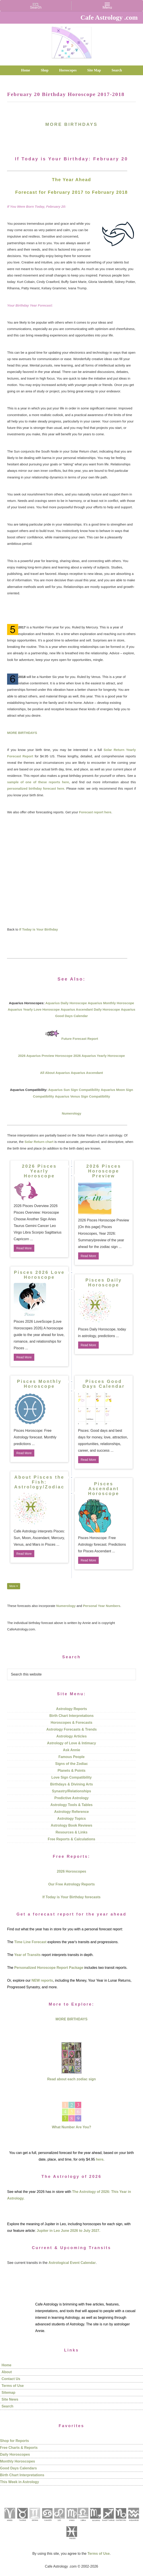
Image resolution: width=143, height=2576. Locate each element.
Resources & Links (71, 1832)
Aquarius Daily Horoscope (66, 1003)
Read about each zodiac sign (71, 2079)
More (13, 1586)
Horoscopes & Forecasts (72, 1722)
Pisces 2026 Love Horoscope (39, 1275)
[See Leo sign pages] (59, 2522)
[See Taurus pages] (22, 2522)
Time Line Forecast (30, 1942)
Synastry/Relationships (71, 1791)
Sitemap (8, 2392)
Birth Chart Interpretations (71, 1716)
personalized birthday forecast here (35, 788)
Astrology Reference (71, 1812)
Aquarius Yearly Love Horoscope (34, 1009)
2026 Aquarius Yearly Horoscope (99, 1056)
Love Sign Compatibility (71, 1777)
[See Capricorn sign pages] (121, 2522)
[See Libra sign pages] (83, 2522)
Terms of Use (13, 2386)
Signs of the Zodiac (71, 1764)
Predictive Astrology (71, 1798)
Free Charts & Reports (19, 2447)
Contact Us (11, 2379)
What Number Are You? (71, 2127)
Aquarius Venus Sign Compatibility (82, 1096)
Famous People (71, 1757)
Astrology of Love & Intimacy (71, 1743)
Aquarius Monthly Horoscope (111, 1003)
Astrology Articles (71, 1736)
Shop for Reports (14, 2441)
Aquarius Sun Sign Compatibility (74, 1090)
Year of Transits (27, 1955)
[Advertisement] (71, 882)
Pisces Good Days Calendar (104, 1384)
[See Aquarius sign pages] (133, 2522)
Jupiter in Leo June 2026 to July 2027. (68, 2230)
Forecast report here (95, 812)
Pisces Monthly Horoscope (39, 1384)
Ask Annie (71, 1750)
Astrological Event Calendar (72, 2263)
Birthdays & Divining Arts (71, 1784)
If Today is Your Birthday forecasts (71, 1897)
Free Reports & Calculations (71, 1839)
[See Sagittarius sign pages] (108, 2522)
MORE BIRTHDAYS (71, 124)
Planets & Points (71, 1770)
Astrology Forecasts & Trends (71, 1729)
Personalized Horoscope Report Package (48, 1967)
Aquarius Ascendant (87, 1073)
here (99, 2159)
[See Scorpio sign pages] (95, 2522)
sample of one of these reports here (38, 782)
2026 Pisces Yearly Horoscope (39, 1171)
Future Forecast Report (79, 1038)
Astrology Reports (71, 1709)
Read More (24, 1248)
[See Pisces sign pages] (71, 2541)
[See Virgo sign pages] (71, 2522)
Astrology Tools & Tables (71, 1805)
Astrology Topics (71, 1818)
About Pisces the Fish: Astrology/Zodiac (39, 1482)
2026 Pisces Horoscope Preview (103, 1171)
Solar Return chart (39, 1142)
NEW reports (42, 1980)
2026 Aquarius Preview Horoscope (45, 1056)
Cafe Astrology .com (71, 41)
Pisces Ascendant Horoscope (103, 1488)
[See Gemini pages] (34, 2522)
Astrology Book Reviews (71, 1825)
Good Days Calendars (18, 2468)
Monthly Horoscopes (17, 2461)
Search (7, 2406)
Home (6, 2365)
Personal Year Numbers (101, 1606)
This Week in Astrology (19, 2482)
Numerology (71, 1113)
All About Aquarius (55, 1073)
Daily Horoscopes (15, 2454)
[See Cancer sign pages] (47, 2522)
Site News (10, 2399)
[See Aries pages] (9, 2522)
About (7, 2372)
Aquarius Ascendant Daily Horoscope (90, 1009)
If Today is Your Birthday (38, 929)
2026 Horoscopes (71, 1871)
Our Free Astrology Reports (71, 1884)
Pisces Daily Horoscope (103, 1282)
